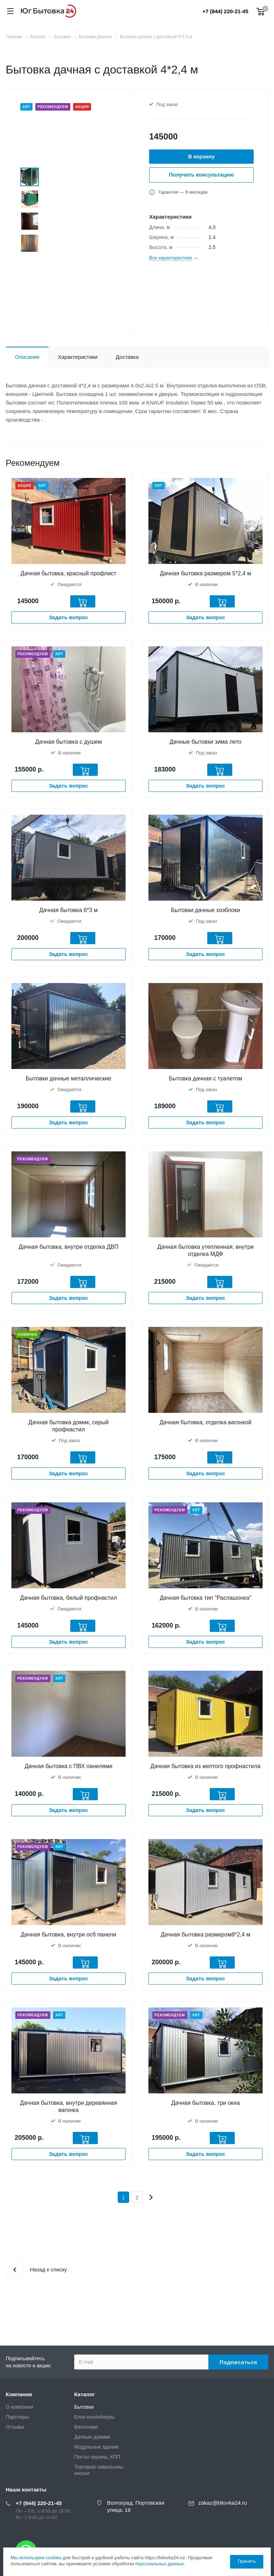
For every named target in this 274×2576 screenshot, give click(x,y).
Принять (247, 2561)
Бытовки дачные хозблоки (205, 910)
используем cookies (40, 2557)
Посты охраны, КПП (97, 2457)
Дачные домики (92, 2437)
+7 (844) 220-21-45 (225, 11)
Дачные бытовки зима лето (205, 742)
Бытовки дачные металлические (68, 1078)
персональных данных (159, 2563)
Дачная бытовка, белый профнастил (68, 1598)
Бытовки (84, 2407)
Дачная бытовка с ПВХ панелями (68, 1766)
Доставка (127, 357)
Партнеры (17, 2417)
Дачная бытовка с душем (68, 742)
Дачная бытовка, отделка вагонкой (205, 1422)
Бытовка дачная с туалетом (205, 1078)
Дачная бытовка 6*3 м (68, 910)
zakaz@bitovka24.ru (222, 2503)
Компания (19, 2394)
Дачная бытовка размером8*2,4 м (205, 1934)
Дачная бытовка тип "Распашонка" (206, 1598)
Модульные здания (96, 2447)
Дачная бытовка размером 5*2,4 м (205, 573)
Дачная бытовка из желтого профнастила (205, 1766)
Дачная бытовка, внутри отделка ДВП (68, 1247)
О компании (19, 2407)
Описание (27, 357)
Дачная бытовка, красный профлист (68, 573)
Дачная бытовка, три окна (205, 2103)
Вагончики (86, 2427)
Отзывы (15, 2427)
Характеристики (77, 357)
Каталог (84, 2394)
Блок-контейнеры (94, 2417)
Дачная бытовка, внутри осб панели (68, 1934)
